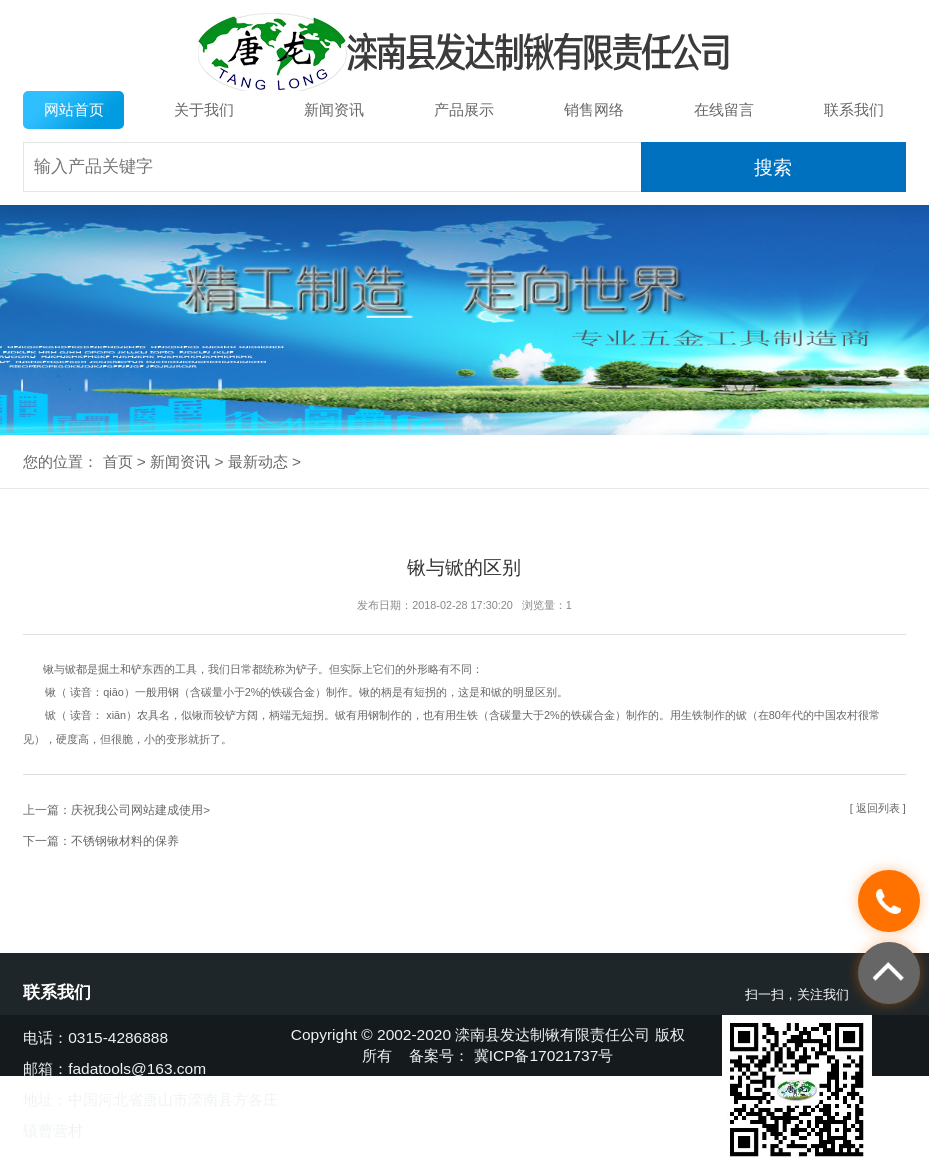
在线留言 (724, 109)
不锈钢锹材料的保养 (125, 840)
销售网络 (594, 109)
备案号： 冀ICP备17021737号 (511, 1055)
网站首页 (74, 109)
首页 (118, 461)
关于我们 (204, 109)
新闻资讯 (334, 109)
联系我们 (854, 109)
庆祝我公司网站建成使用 (137, 809)
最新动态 (258, 461)
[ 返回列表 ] (878, 808)
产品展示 (464, 109)
